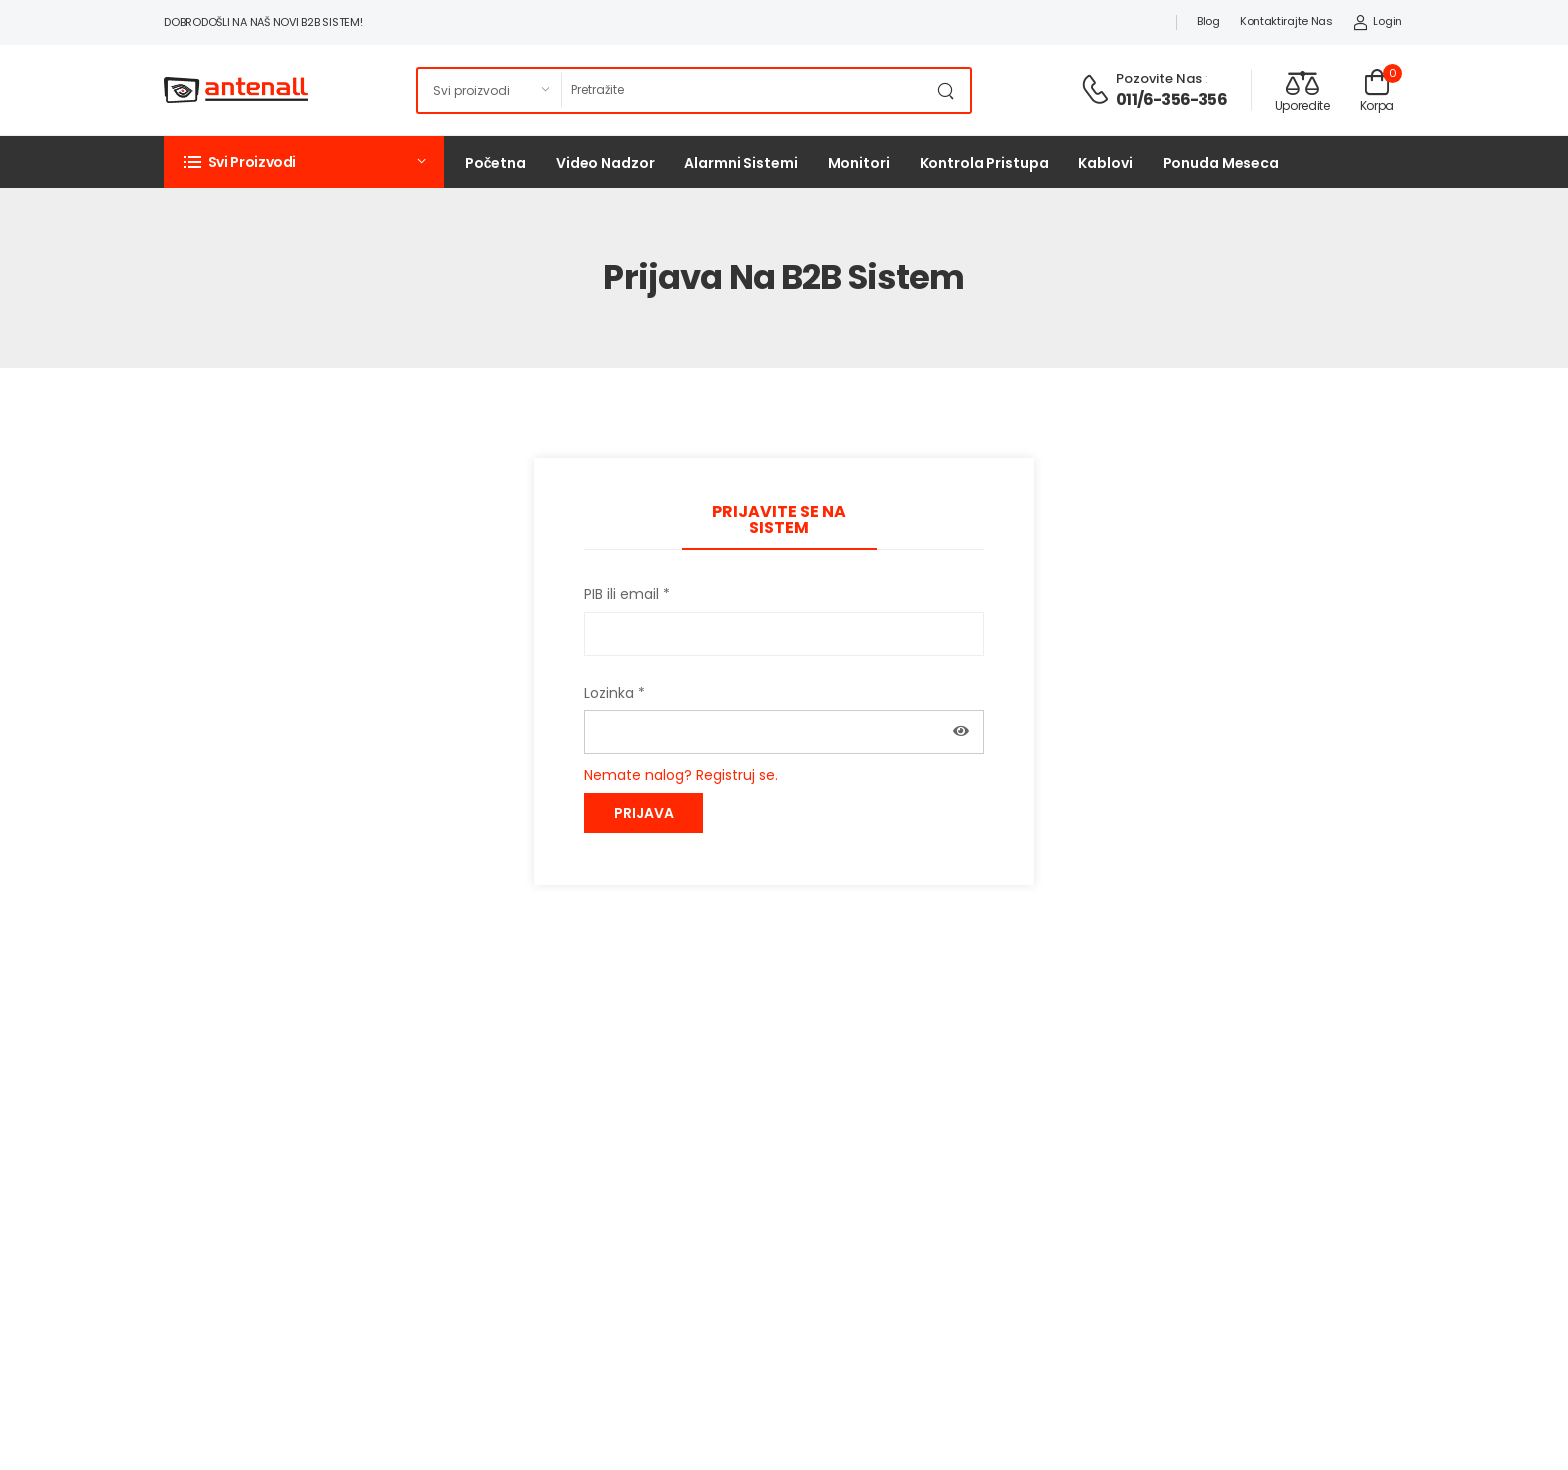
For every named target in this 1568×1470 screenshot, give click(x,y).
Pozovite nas (1159, 78)
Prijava (644, 813)
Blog (1208, 21)
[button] (304, 162)
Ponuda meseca (1221, 163)
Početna (495, 163)
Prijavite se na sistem (779, 519)
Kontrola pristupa (984, 163)
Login (1377, 21)
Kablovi (1105, 163)
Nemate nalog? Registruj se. (681, 775)
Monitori (859, 163)
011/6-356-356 (1171, 99)
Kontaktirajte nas (1286, 21)
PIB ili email (627, 594)
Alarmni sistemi (740, 163)
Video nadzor (605, 163)
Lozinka (614, 693)
